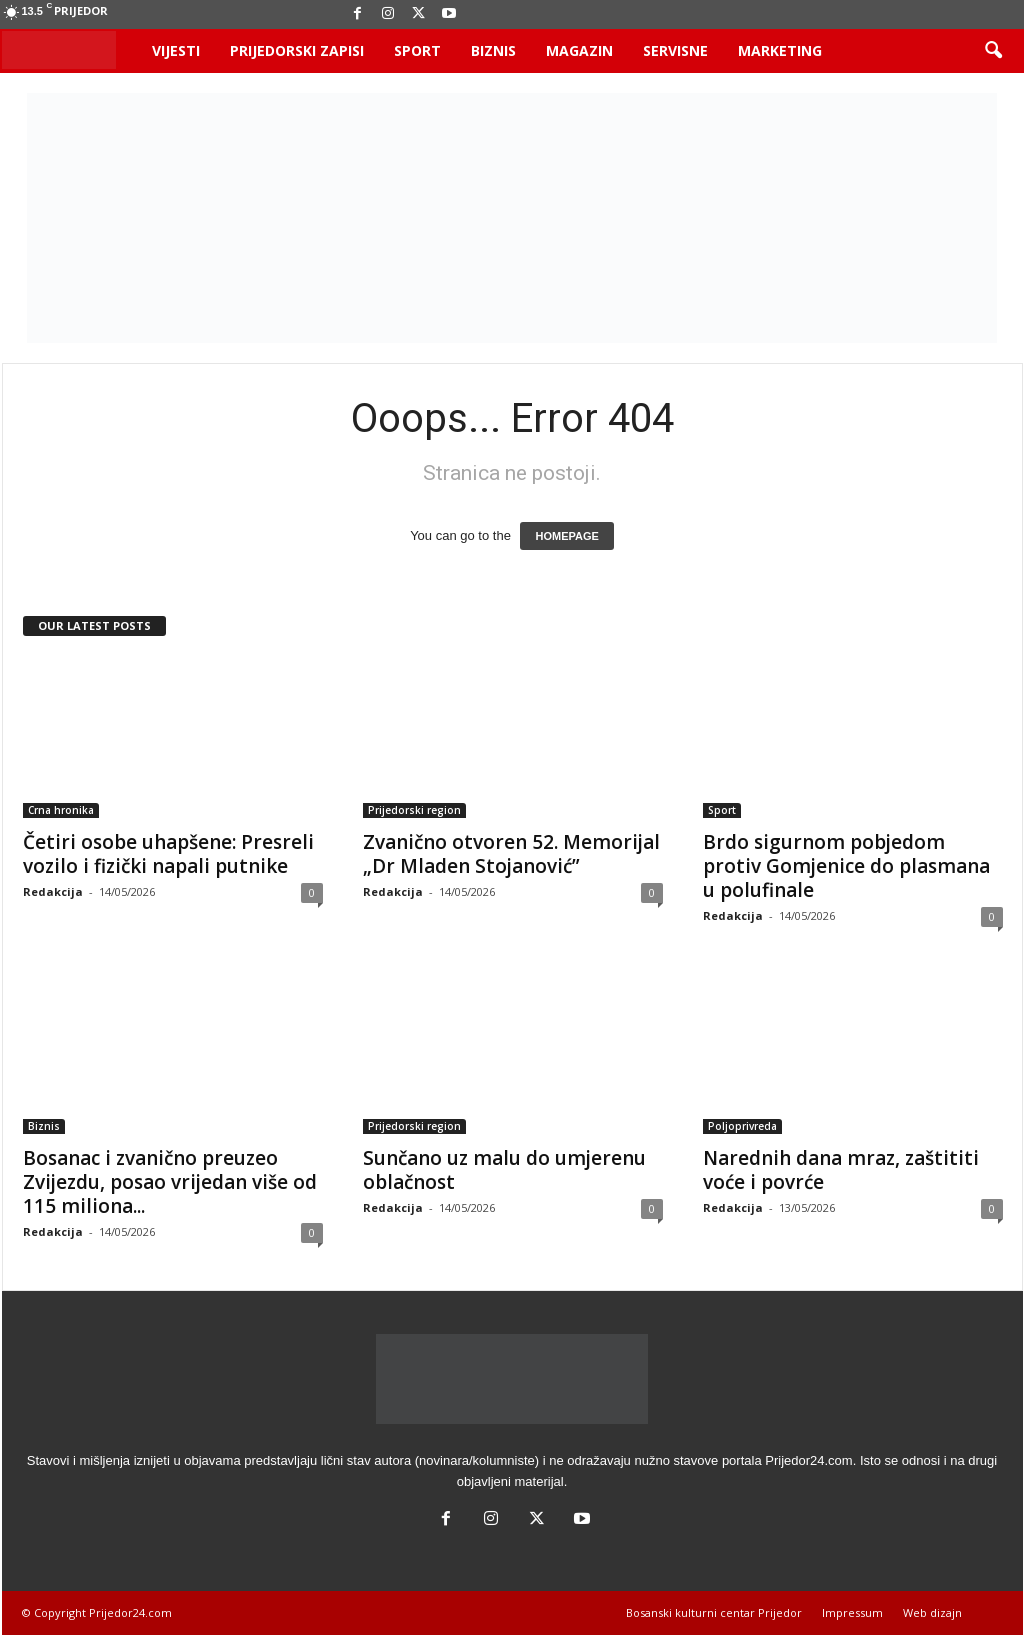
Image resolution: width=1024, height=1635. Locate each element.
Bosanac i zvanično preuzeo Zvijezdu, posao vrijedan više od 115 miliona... (170, 1182)
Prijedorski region (414, 810)
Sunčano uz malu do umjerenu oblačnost (504, 1170)
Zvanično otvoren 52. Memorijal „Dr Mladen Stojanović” (511, 854)
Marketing (780, 50)
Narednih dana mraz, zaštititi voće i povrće (841, 1170)
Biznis (493, 50)
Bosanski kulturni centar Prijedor (714, 1612)
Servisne (675, 50)
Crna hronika (61, 810)
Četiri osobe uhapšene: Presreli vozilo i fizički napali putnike (168, 854)
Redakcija (53, 891)
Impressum (852, 1612)
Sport (417, 50)
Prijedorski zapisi (297, 50)
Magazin (579, 50)
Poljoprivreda (742, 1126)
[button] (993, 51)
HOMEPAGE (566, 536)
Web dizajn (932, 1612)
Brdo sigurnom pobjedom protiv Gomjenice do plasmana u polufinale (846, 866)
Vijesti (176, 50)
